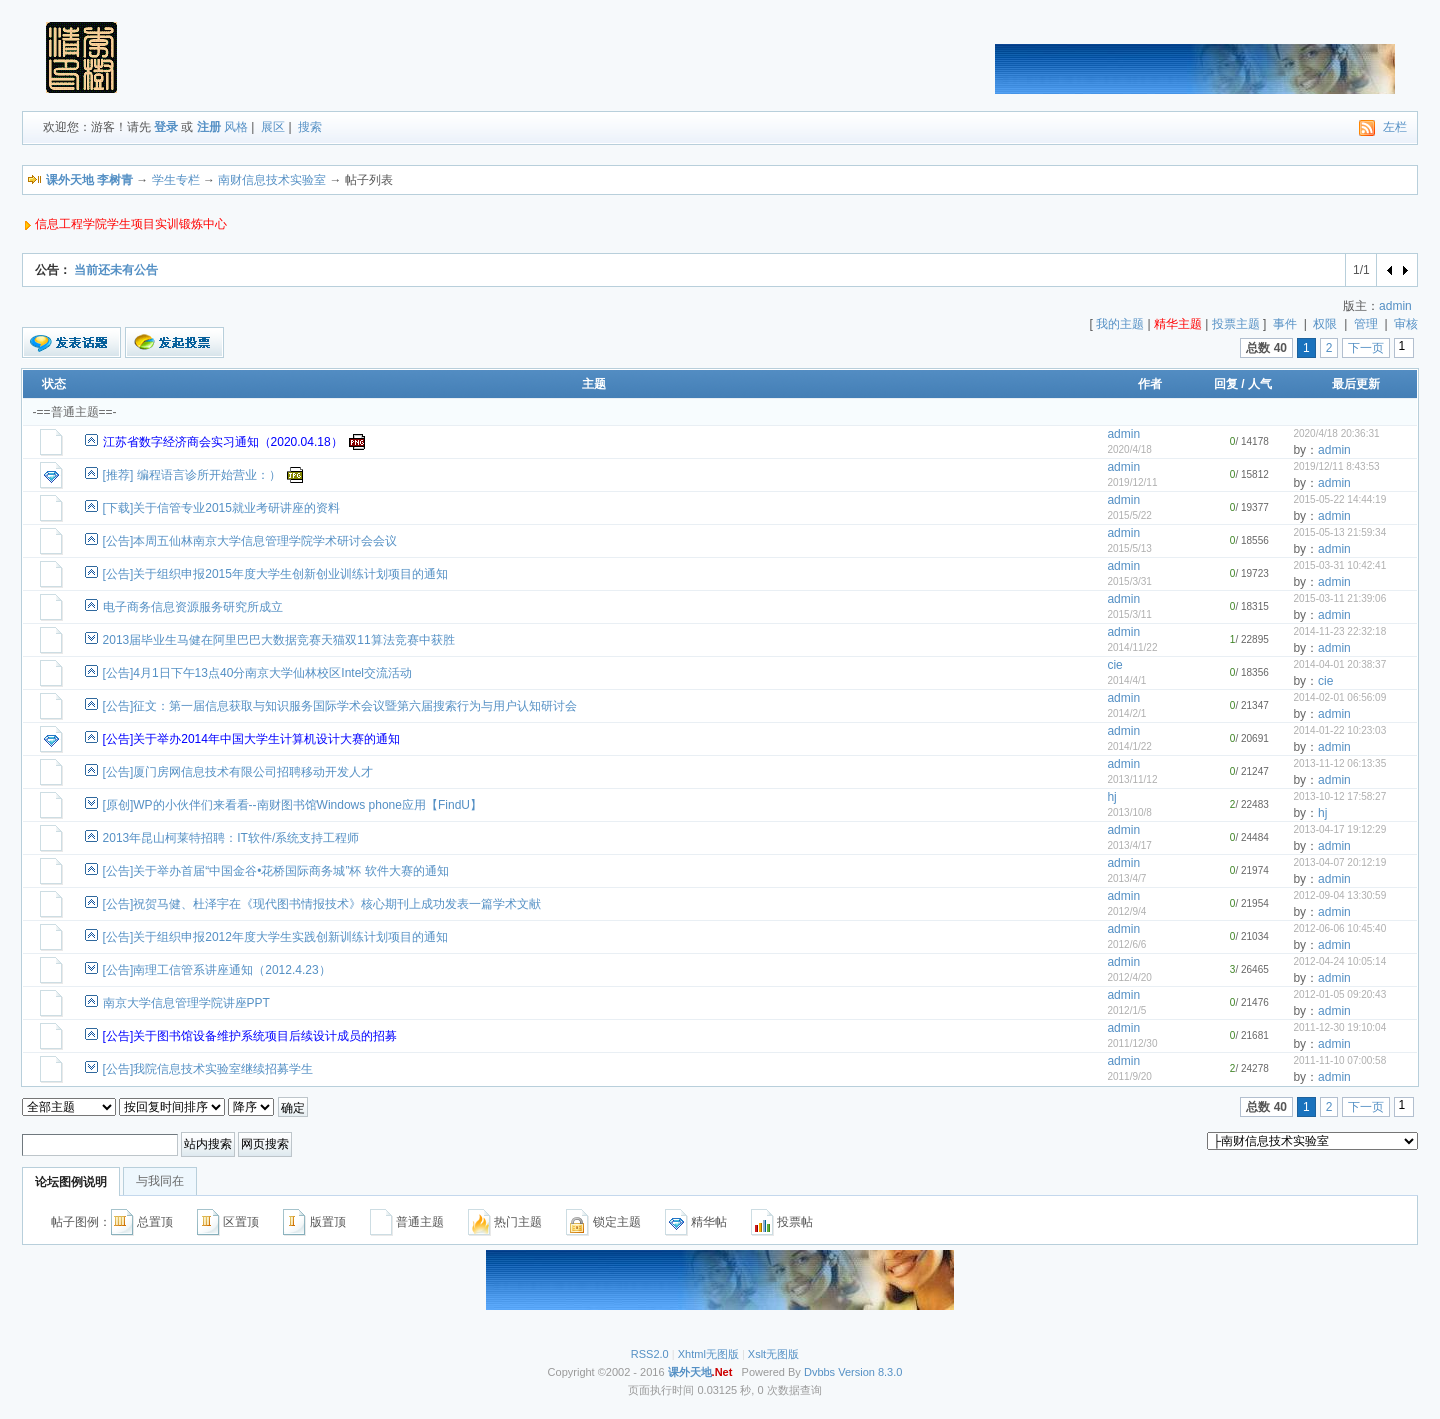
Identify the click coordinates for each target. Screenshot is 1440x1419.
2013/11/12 (1132, 779)
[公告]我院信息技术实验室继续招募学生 (208, 1069)
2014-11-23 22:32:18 (1339, 631)
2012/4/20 (1129, 977)
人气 (1260, 384)
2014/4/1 (1126, 680)
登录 (166, 127)
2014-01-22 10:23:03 (1339, 730)
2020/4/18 (1129, 449)
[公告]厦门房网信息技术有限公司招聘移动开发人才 (238, 772)
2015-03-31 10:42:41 (1339, 565)
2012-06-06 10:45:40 (1339, 928)
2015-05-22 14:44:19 (1339, 499)
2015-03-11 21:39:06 (1339, 598)
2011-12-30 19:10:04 (1339, 1027)
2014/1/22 (1129, 746)
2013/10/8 (1129, 812)
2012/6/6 (1126, 944)
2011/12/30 (1132, 1043)
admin (1395, 306)
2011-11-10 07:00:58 (1339, 1060)
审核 (1406, 324)
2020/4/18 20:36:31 (1336, 433)
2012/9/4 (1126, 911)
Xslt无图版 (773, 1354)
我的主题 (1120, 324)
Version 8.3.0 (870, 1372)
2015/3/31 (1129, 581)
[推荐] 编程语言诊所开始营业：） (192, 475)
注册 (209, 127)
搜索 (310, 127)
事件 (1285, 324)
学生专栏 (176, 180)
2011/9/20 (1129, 1076)
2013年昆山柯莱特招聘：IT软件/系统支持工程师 (231, 838)
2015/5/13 (1129, 548)
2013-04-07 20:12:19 (1339, 862)
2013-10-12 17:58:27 (1339, 796)
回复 (1226, 384)
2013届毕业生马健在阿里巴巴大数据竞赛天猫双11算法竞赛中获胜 (279, 640)
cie (1114, 665)
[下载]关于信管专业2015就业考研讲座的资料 (221, 508)
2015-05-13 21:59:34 (1339, 532)
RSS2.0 (650, 1354)
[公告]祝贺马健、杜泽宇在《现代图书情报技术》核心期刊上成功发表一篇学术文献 (322, 904)
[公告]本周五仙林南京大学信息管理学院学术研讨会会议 (250, 541)
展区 (273, 127)
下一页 (1366, 348)
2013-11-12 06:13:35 (1339, 763)
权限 (1325, 324)
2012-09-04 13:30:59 (1339, 895)
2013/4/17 (1129, 845)
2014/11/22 (1132, 647)
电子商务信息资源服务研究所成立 (193, 607)
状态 (54, 384)
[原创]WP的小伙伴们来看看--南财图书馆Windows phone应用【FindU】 (292, 805)
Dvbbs (819, 1372)
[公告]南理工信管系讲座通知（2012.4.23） (217, 970)
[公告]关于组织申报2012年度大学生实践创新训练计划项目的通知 (275, 937)
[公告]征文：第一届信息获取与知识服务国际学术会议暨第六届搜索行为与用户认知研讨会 (340, 706)
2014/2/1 (1126, 713)
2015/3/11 (1129, 614)
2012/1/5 (1126, 1010)
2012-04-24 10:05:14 (1339, 961)
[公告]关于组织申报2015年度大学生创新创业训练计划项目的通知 (275, 574)
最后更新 (1356, 384)
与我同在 (160, 1181)
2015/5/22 (1129, 515)
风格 (236, 127)
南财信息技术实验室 (272, 180)
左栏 (1395, 127)
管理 (1366, 324)
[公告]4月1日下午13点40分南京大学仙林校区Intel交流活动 (257, 673)
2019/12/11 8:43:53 (1336, 466)
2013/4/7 (1126, 878)
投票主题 (1236, 324)
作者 (1150, 384)
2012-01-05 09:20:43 (1339, 994)
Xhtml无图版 (708, 1354)
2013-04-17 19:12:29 (1339, 829)
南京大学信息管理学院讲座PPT (186, 1003)
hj (1111, 797)
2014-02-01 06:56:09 (1339, 697)
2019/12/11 (1132, 482)
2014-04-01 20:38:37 (1339, 664)
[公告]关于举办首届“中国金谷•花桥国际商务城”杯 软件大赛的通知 (276, 871)
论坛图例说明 (71, 1182)
